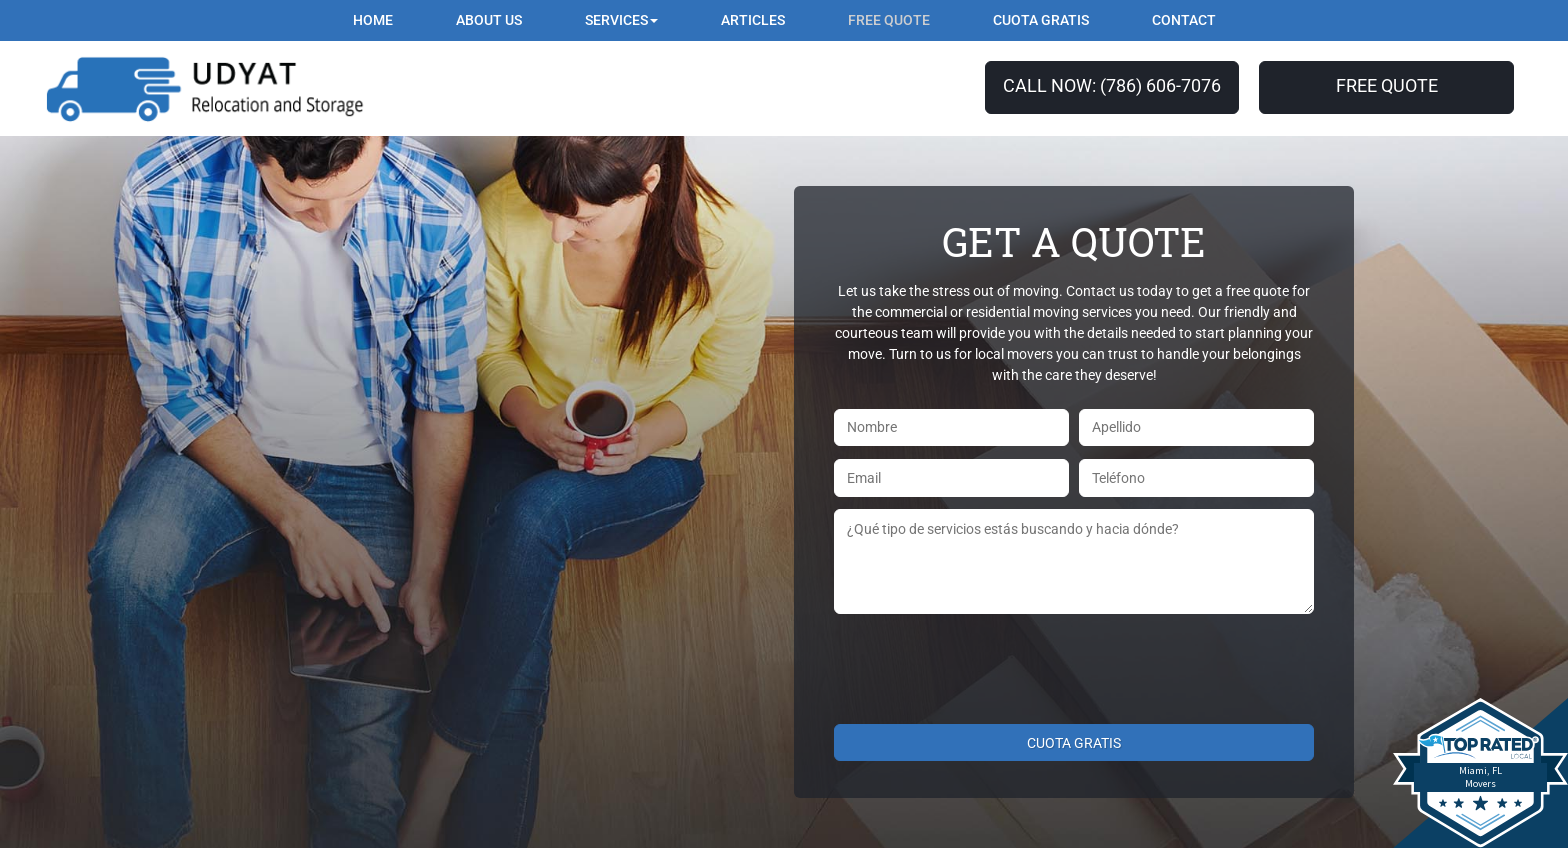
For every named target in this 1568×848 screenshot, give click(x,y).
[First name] (951, 428)
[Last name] (1196, 428)
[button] (621, 20)
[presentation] (986, 666)
